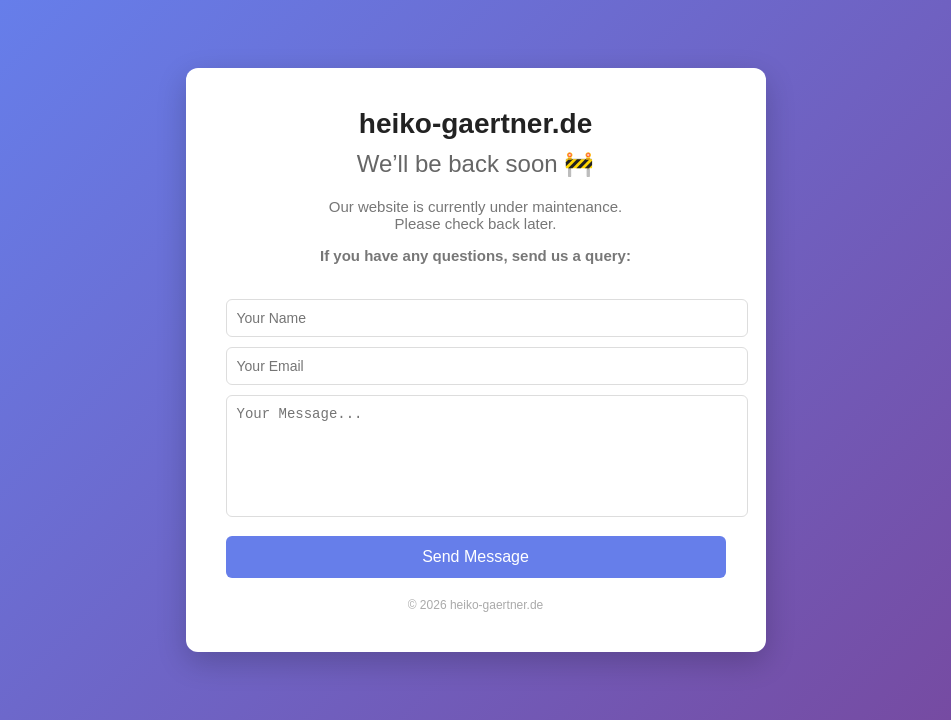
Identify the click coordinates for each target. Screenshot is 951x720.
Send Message (475, 556)
